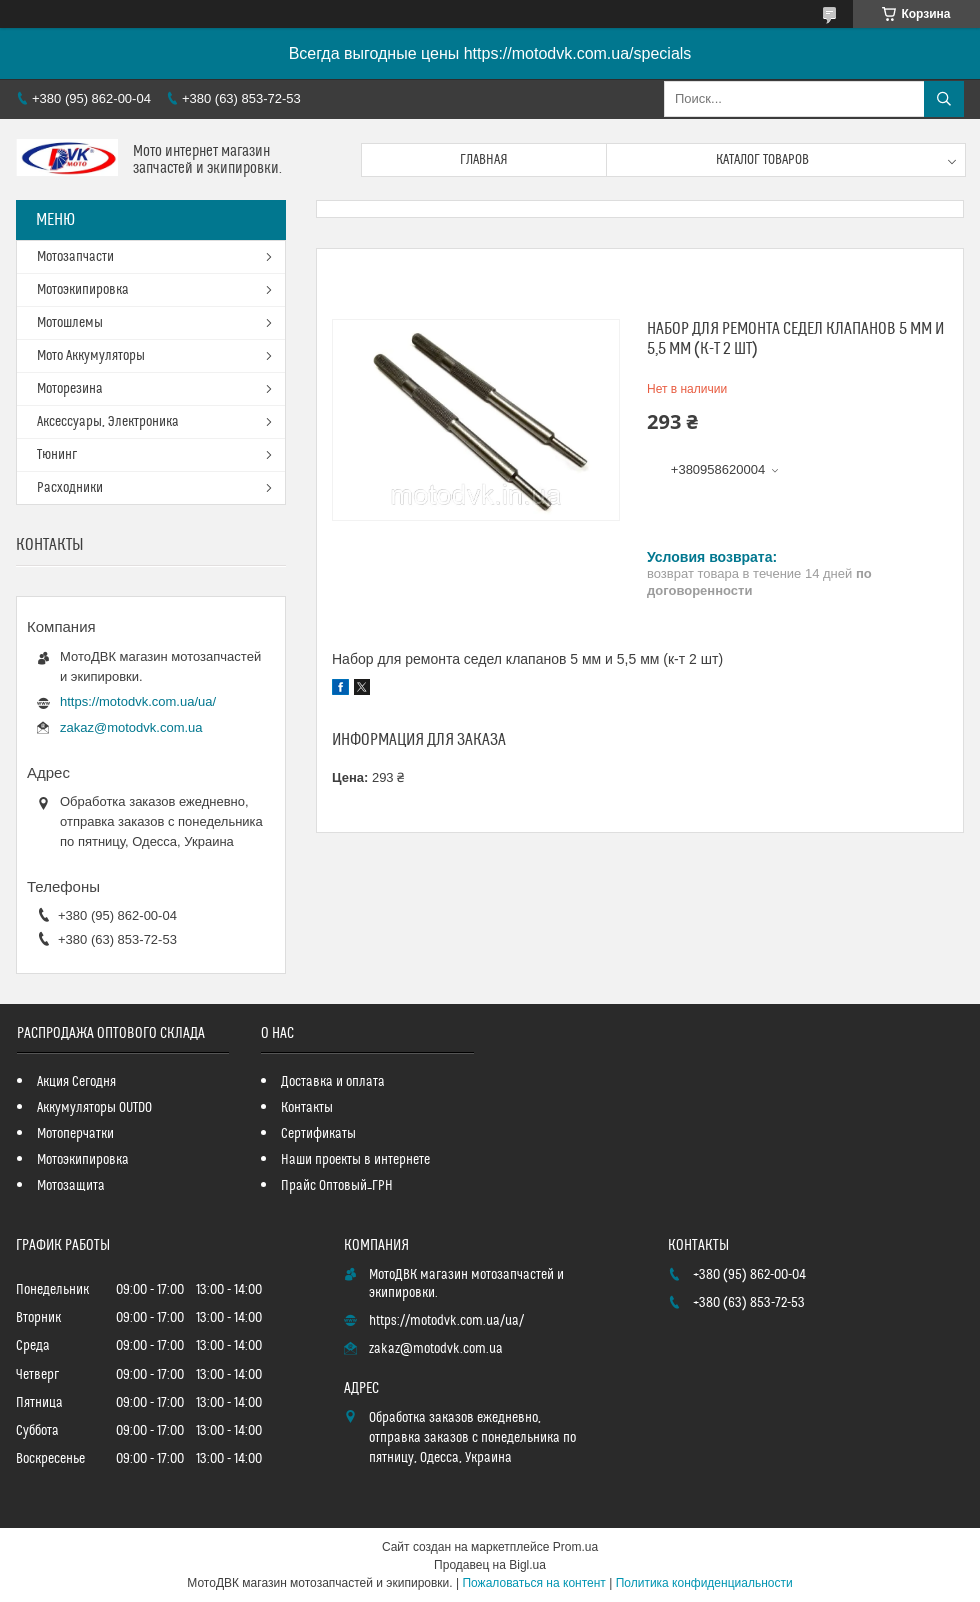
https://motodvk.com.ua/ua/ (138, 701)
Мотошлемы (70, 323)
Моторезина (70, 389)
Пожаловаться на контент (533, 1583)
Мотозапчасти (75, 257)
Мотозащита (71, 1186)
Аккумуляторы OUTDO (94, 1108)
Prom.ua (575, 1547)
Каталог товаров (762, 160)
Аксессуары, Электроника (108, 422)
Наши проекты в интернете (355, 1160)
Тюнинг (57, 455)
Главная (484, 160)
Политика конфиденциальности (704, 1583)
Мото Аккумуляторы (91, 356)
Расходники (70, 488)
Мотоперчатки (75, 1134)
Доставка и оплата (333, 1082)
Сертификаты (318, 1134)
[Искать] (944, 99)
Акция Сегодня (76, 1082)
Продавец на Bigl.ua (490, 1565)
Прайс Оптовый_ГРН (337, 1186)
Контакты (307, 1108)
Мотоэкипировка (83, 290)
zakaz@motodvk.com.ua (131, 727)
